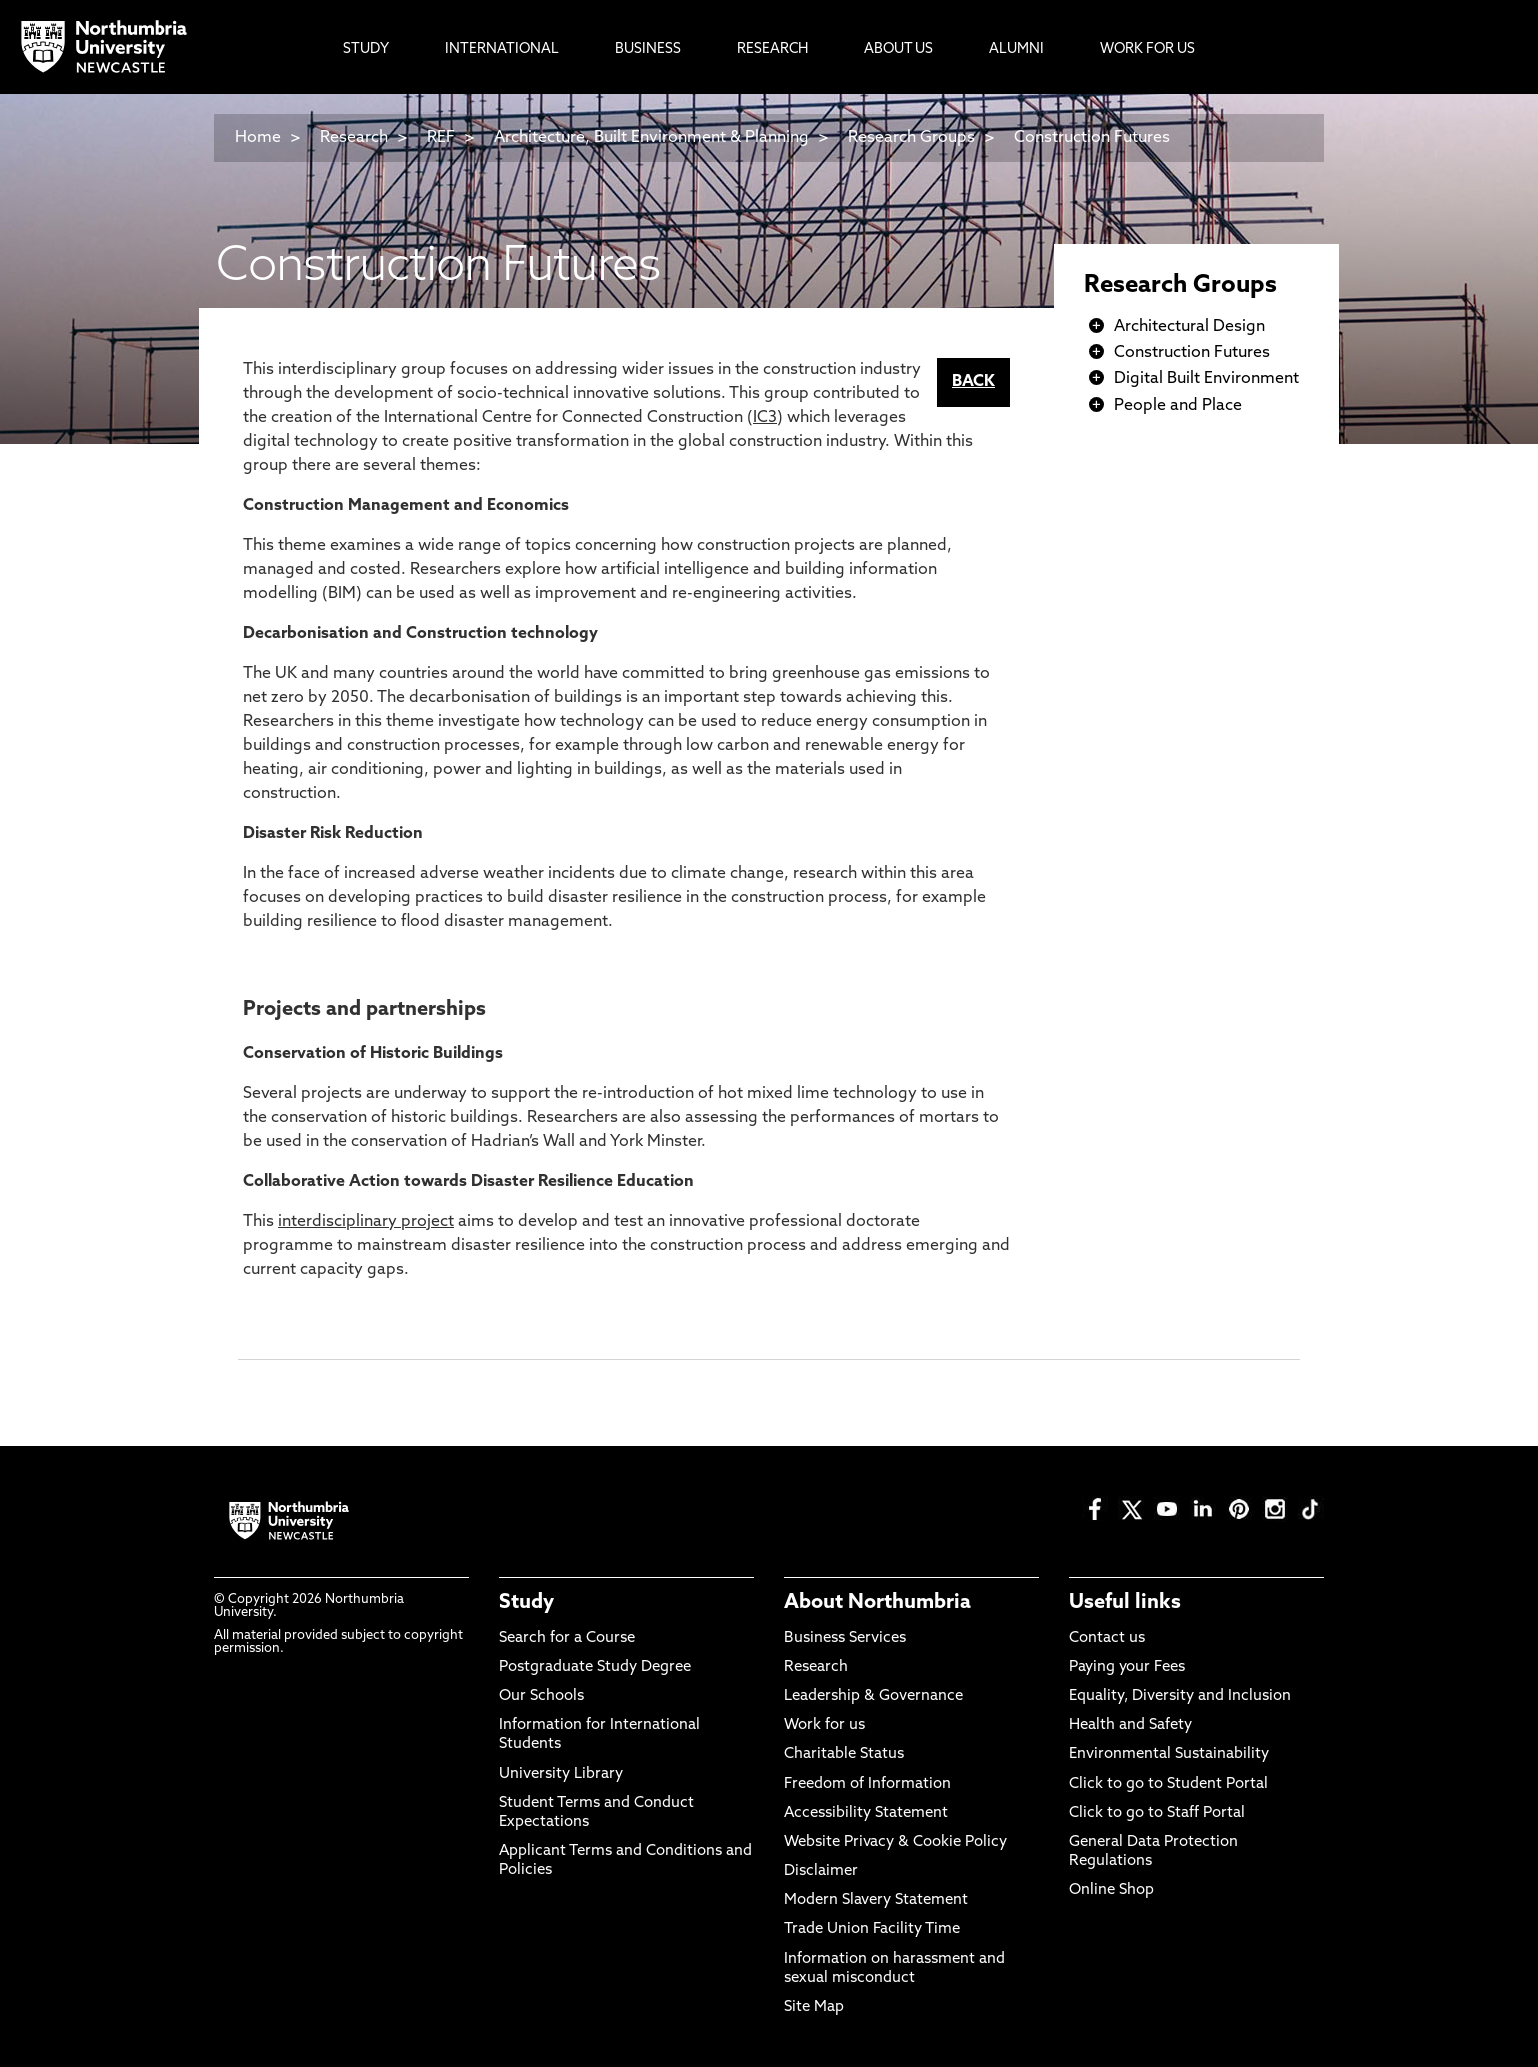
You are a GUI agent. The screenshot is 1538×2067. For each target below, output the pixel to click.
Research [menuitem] (772, 49)
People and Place (1178, 406)
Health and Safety (1130, 1725)
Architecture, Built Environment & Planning (651, 138)
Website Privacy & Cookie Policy (895, 1842)
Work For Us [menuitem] (1147, 49)
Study (526, 1603)
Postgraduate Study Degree (595, 1667)
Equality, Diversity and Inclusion (1180, 1696)
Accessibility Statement (866, 1813)
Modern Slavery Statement (876, 1900)
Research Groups (911, 138)
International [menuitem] (502, 49)
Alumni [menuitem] (1016, 49)
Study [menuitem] (366, 49)
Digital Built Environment (1206, 379)
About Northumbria (877, 1603)
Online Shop (1111, 1890)
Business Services (845, 1638)
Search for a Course (567, 1638)
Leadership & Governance (873, 1696)
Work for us (824, 1725)
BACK (973, 382)
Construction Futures (1092, 138)
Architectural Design (1189, 327)
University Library (561, 1774)
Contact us (1107, 1638)
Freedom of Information (867, 1784)
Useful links (1125, 1603)
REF (441, 138)
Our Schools (541, 1696)
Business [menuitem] (648, 49)
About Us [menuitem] (898, 49)
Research (354, 138)
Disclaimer (821, 1871)
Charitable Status (844, 1754)
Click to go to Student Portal (1168, 1784)
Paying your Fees (1127, 1667)
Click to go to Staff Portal (1157, 1813)
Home (258, 138)
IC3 (765, 418)
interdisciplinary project (366, 1222)
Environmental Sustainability (1169, 1754)
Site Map (814, 2007)
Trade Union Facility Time (872, 1929)
